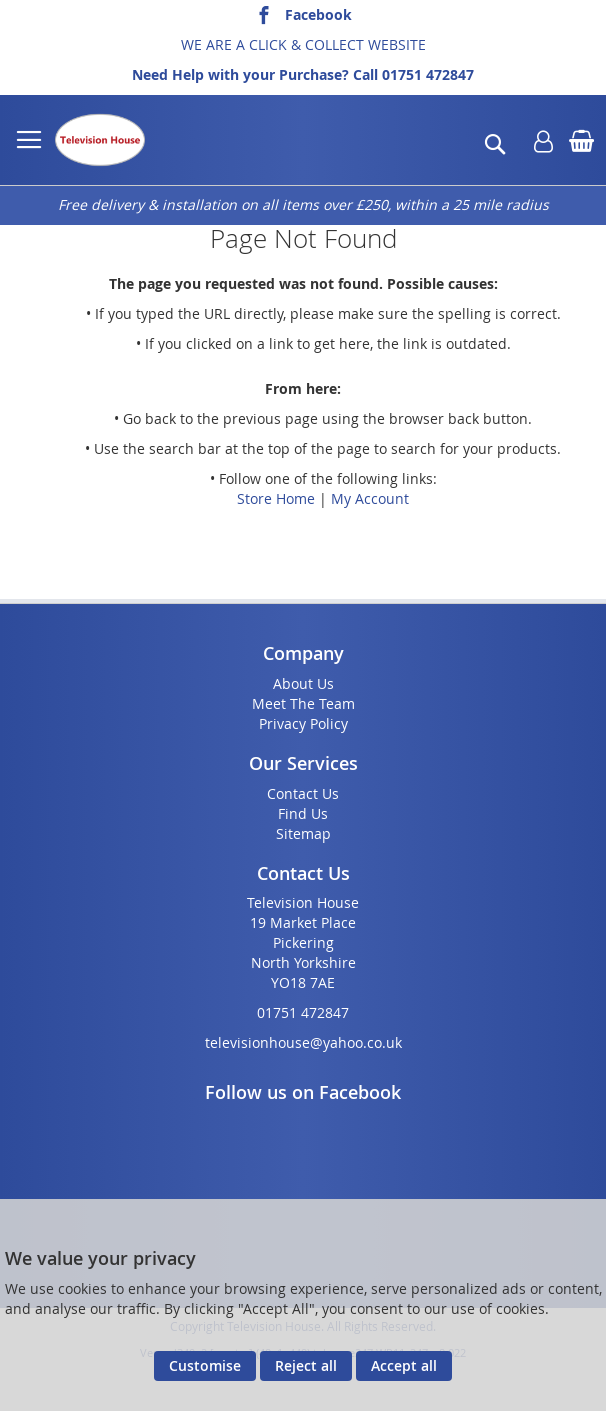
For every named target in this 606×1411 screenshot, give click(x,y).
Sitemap (303, 833)
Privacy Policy (303, 723)
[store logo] (100, 140)
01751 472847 (428, 74)
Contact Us (303, 793)
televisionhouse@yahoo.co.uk (303, 1042)
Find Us (303, 813)
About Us (303, 683)
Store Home (276, 498)
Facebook (318, 14)
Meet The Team (303, 703)
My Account (370, 498)
